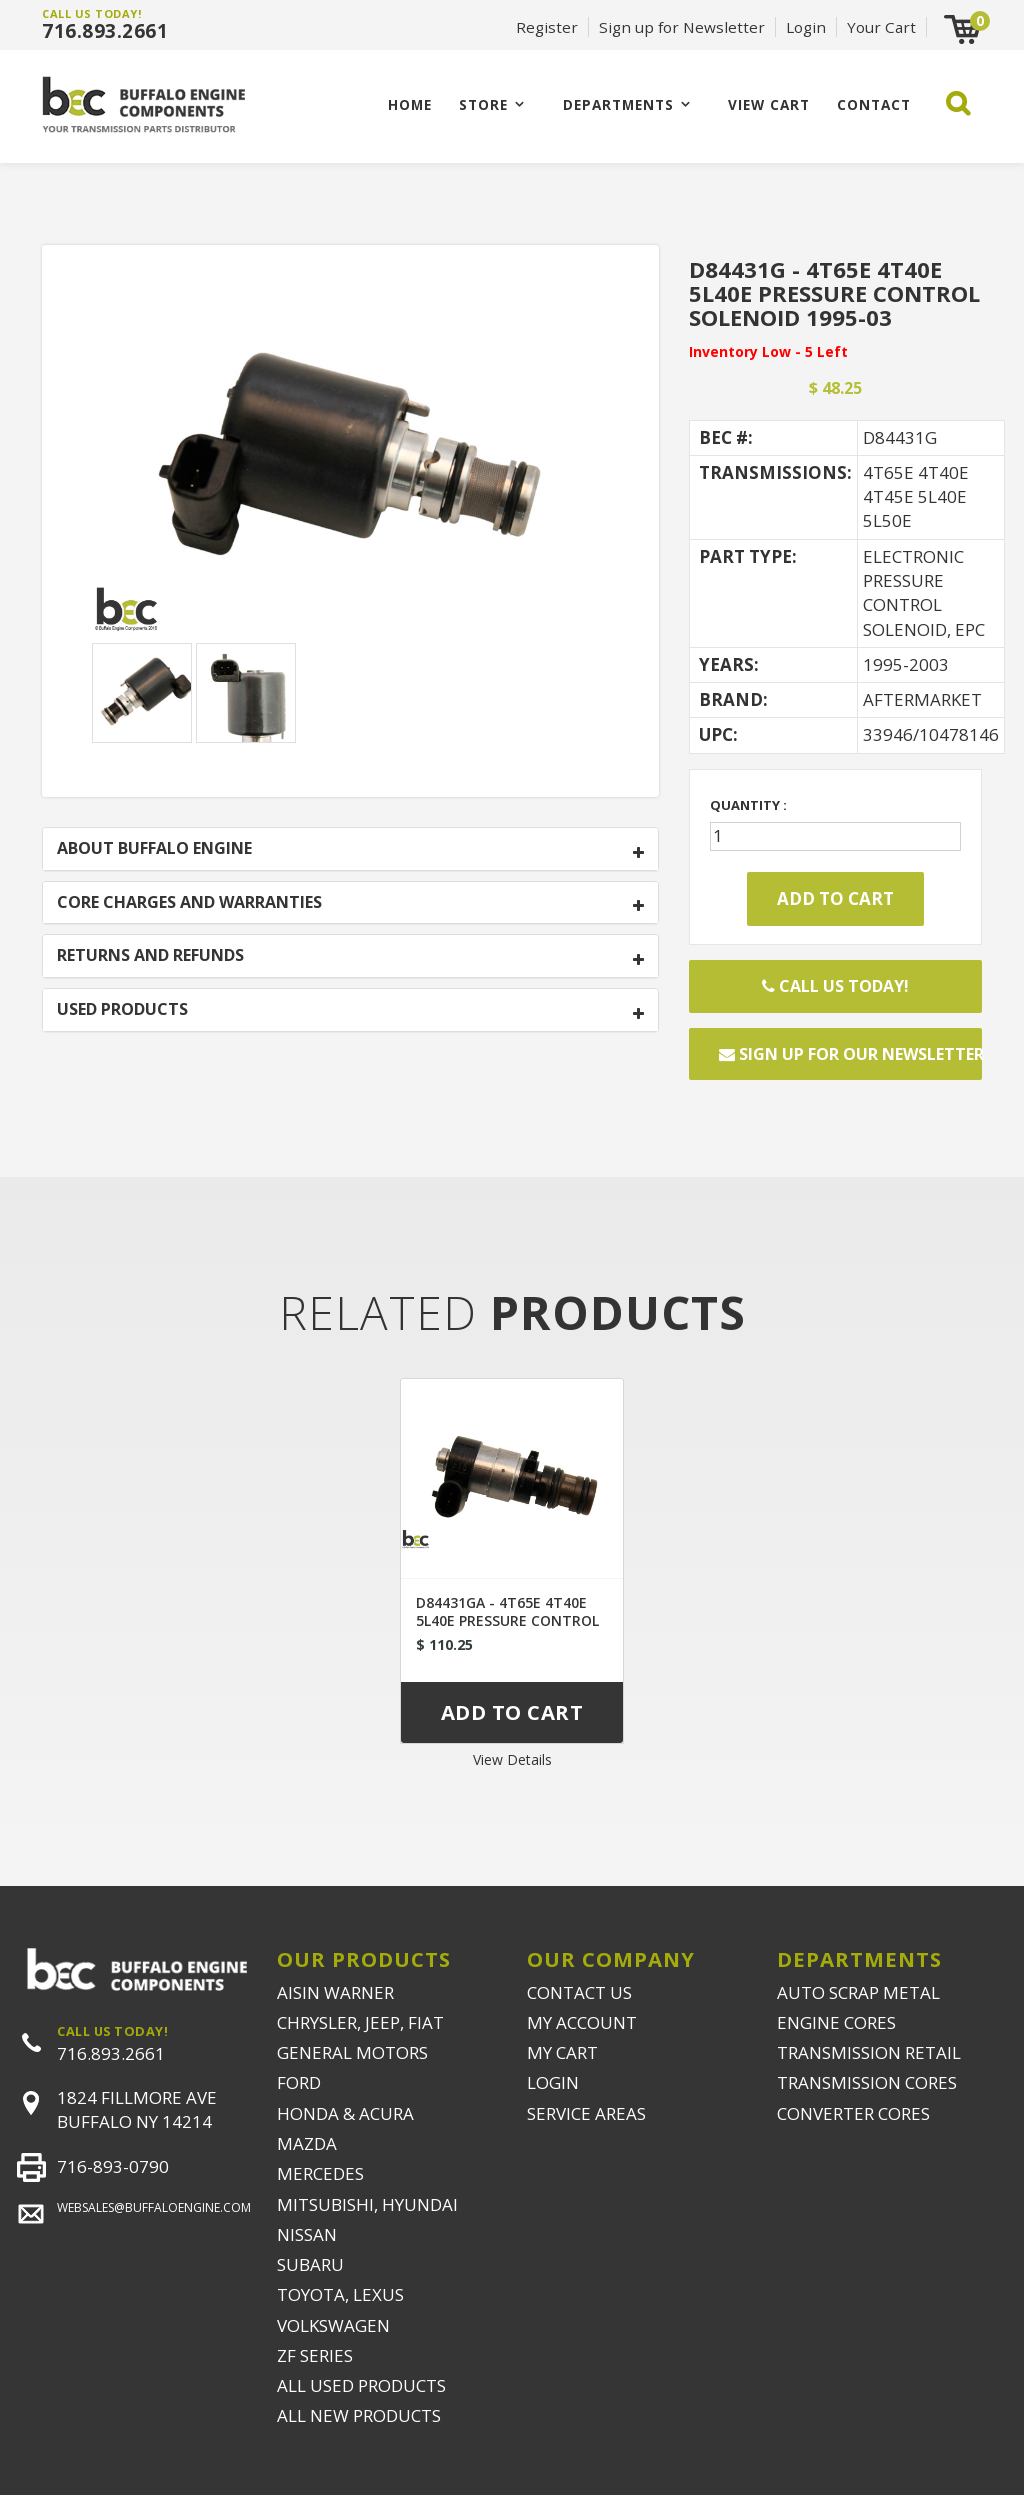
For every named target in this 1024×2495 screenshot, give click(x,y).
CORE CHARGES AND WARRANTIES (189, 903)
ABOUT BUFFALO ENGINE (154, 849)
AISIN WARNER (335, 1992)
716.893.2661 (105, 31)
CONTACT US (579, 1992)
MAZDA (307, 2143)
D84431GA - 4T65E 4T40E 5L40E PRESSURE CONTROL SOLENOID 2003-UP (507, 1620)
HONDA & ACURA (345, 2113)
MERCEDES (320, 2173)
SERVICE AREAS (586, 2113)
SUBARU (310, 2264)
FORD (299, 2082)
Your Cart (881, 27)
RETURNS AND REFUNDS (150, 956)
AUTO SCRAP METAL (858, 1992)
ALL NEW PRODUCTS (359, 2415)
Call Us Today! (835, 986)
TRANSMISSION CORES (867, 2082)
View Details (512, 1759)
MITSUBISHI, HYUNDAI (367, 2204)
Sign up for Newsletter (682, 27)
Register (547, 27)
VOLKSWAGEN (333, 2325)
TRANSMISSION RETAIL (869, 2052)
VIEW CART (769, 104)
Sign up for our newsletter (850, 1054)
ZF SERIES (315, 2355)
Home (410, 104)
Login (806, 27)
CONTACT (874, 104)
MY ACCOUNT (582, 2022)
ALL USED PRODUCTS (361, 2385)
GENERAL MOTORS (352, 2052)
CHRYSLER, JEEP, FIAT (360, 2022)
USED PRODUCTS (122, 1010)
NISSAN (307, 2234)
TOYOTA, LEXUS (340, 2294)
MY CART (562, 2052)
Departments (618, 104)
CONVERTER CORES (853, 2113)
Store (483, 104)
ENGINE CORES (836, 2022)
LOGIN (553, 2082)
